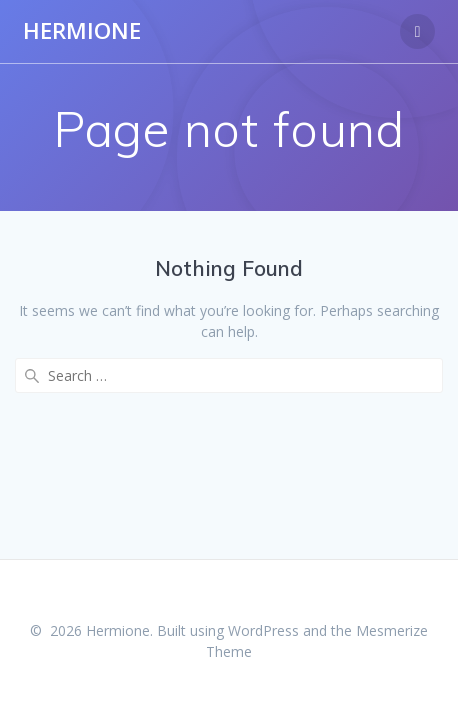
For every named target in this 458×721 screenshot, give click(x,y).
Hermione (82, 31)
